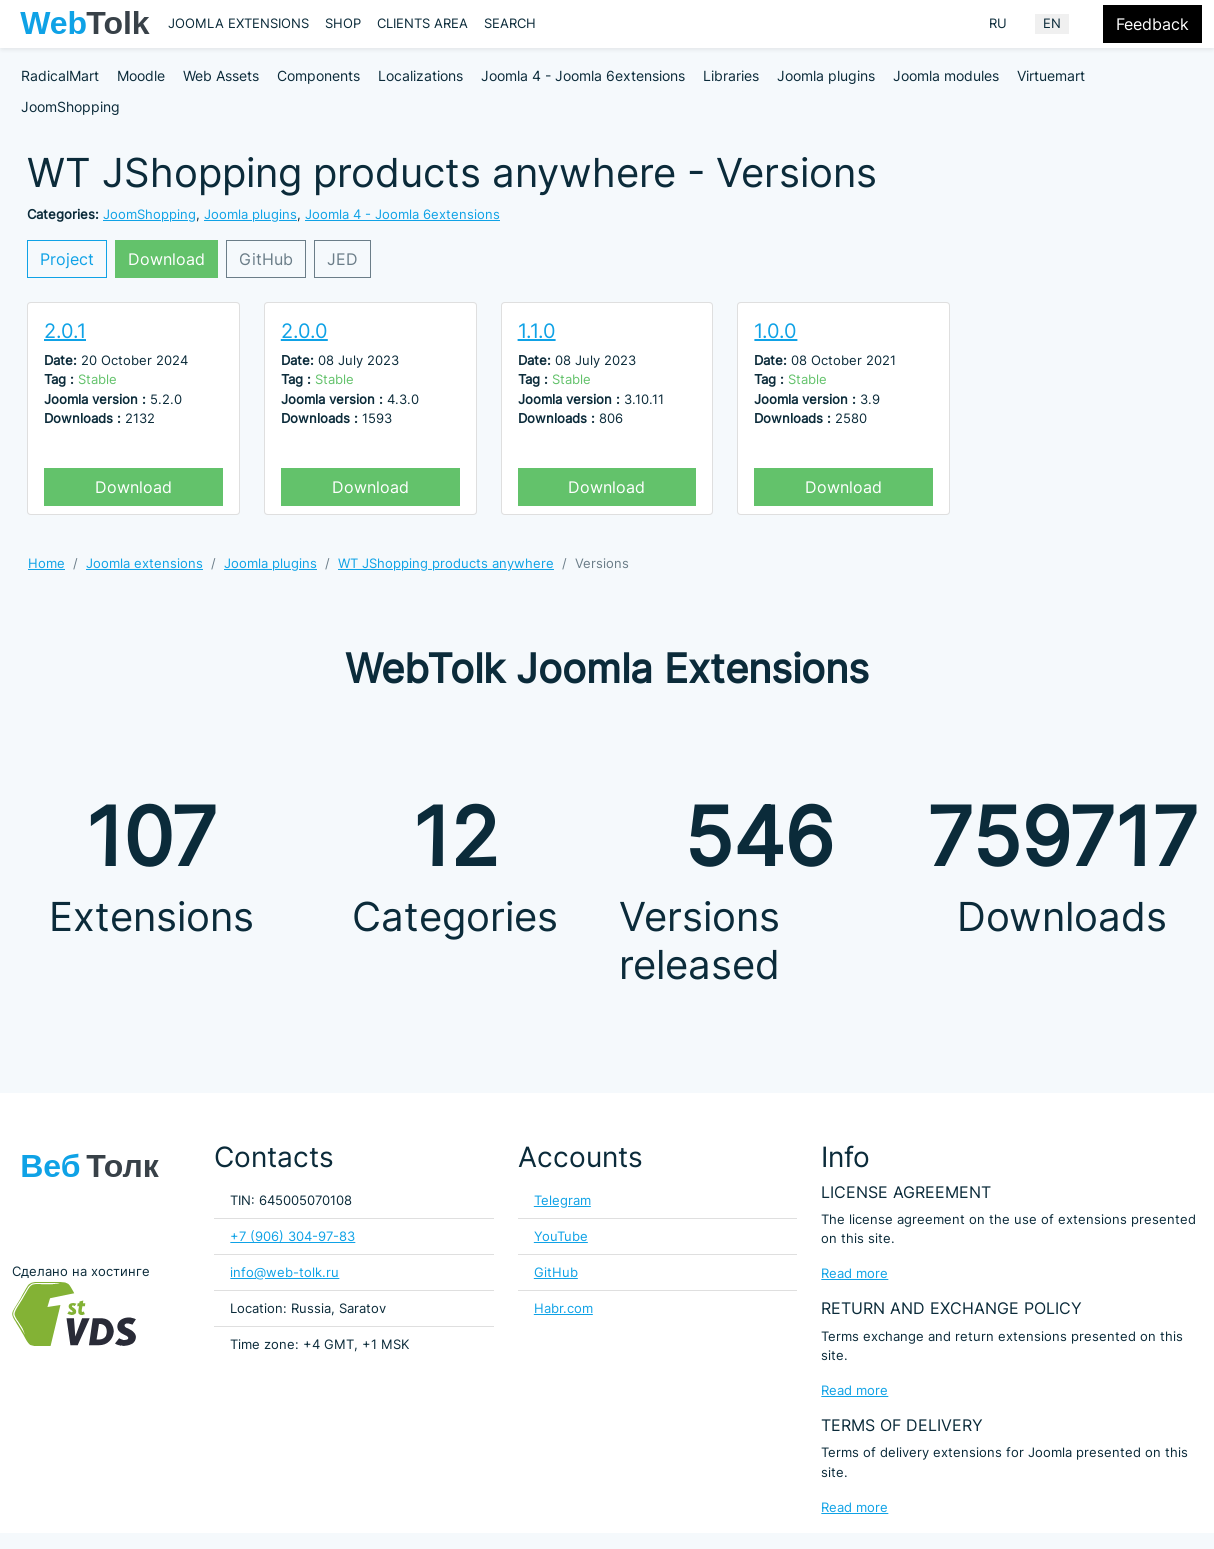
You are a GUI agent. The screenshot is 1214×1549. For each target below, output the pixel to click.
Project (67, 259)
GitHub (266, 259)
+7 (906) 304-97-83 (292, 1236)
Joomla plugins (826, 75)
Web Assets (221, 75)
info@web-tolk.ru (284, 1272)
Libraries (731, 75)
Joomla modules (946, 75)
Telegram (562, 1200)
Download (166, 259)
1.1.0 (537, 331)
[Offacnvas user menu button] (1090, 24)
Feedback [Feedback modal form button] (1152, 24)
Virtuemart (1051, 75)
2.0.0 (304, 331)
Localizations (420, 75)
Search (510, 23)
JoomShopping (70, 106)
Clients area (422, 23)
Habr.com (563, 1308)
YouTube (561, 1236)
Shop (343, 23)
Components (318, 75)
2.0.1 (65, 331)
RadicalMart (60, 75)
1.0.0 (775, 331)
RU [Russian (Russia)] (998, 23)
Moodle (141, 75)
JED (342, 259)
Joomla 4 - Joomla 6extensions (583, 75)
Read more (854, 1273)
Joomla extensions (238, 23)
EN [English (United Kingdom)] (1052, 23)
